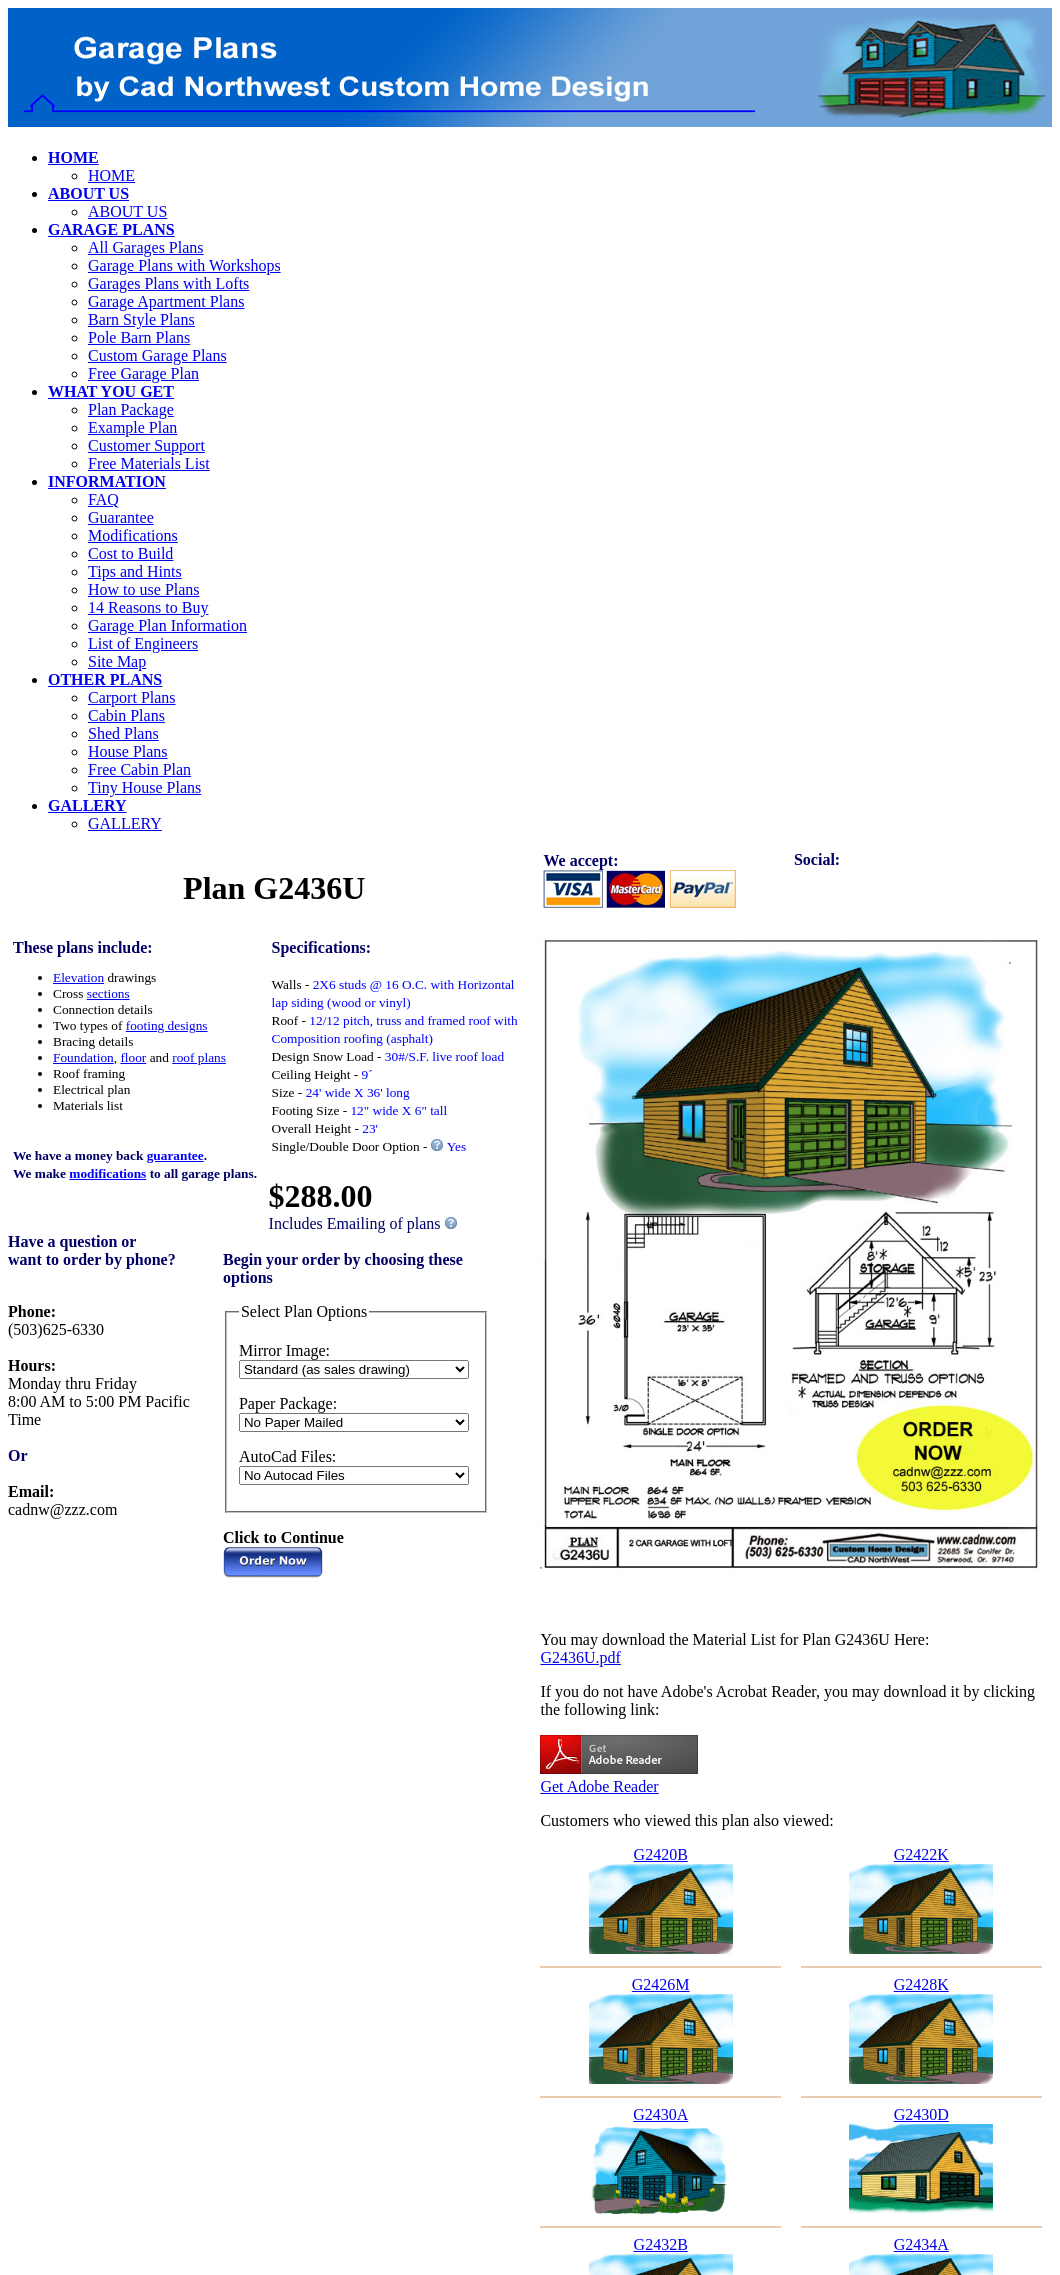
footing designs (167, 1025)
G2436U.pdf (580, 1657)
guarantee (175, 1155)
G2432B (661, 2244)
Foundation (83, 1057)
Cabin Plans (126, 715)
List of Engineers (143, 643)
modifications (107, 1173)
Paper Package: (288, 1403)
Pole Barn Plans (139, 337)
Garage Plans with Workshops (184, 265)
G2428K (921, 1984)
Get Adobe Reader (599, 1786)
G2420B (661, 1854)
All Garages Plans (146, 247)
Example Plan (132, 427)
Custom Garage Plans (157, 355)
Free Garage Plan (143, 373)
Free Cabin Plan (139, 769)
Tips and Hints (135, 571)
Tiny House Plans (144, 787)
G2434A (921, 2244)
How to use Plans (144, 589)
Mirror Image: (284, 1350)
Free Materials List (149, 463)
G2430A (660, 2114)
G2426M (661, 1984)
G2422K (921, 1854)
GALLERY (125, 823)
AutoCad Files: (287, 1456)
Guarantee (121, 517)
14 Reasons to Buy (148, 607)
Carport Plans (132, 697)
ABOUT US (127, 211)
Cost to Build (130, 553)
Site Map (117, 661)
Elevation (78, 977)
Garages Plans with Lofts (168, 283)
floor (133, 1057)
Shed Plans (123, 733)
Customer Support (146, 445)
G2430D (921, 2114)
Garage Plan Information (167, 625)
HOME (111, 175)
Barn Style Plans (141, 319)
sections (108, 993)
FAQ (103, 499)
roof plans (199, 1057)
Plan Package (131, 409)
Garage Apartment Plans (166, 301)
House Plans (128, 751)
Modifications (133, 535)
